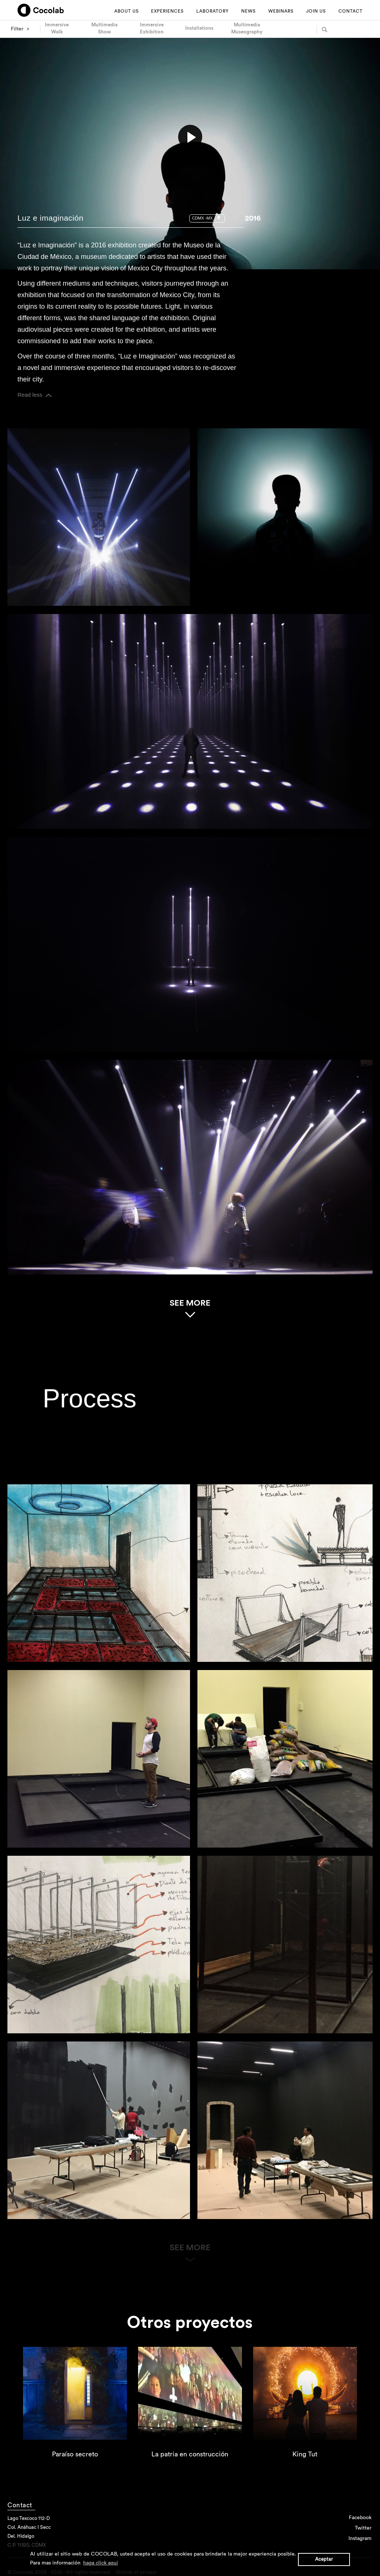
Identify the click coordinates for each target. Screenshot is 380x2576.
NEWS (248, 11)
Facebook (360, 2517)
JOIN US (316, 11)
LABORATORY (212, 11)
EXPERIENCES (167, 11)
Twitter (363, 2528)
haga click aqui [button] (100, 2563)
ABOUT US (126, 11)
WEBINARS (281, 11)
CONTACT (350, 11)
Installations (199, 28)
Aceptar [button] (324, 2559)
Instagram (359, 2538)
